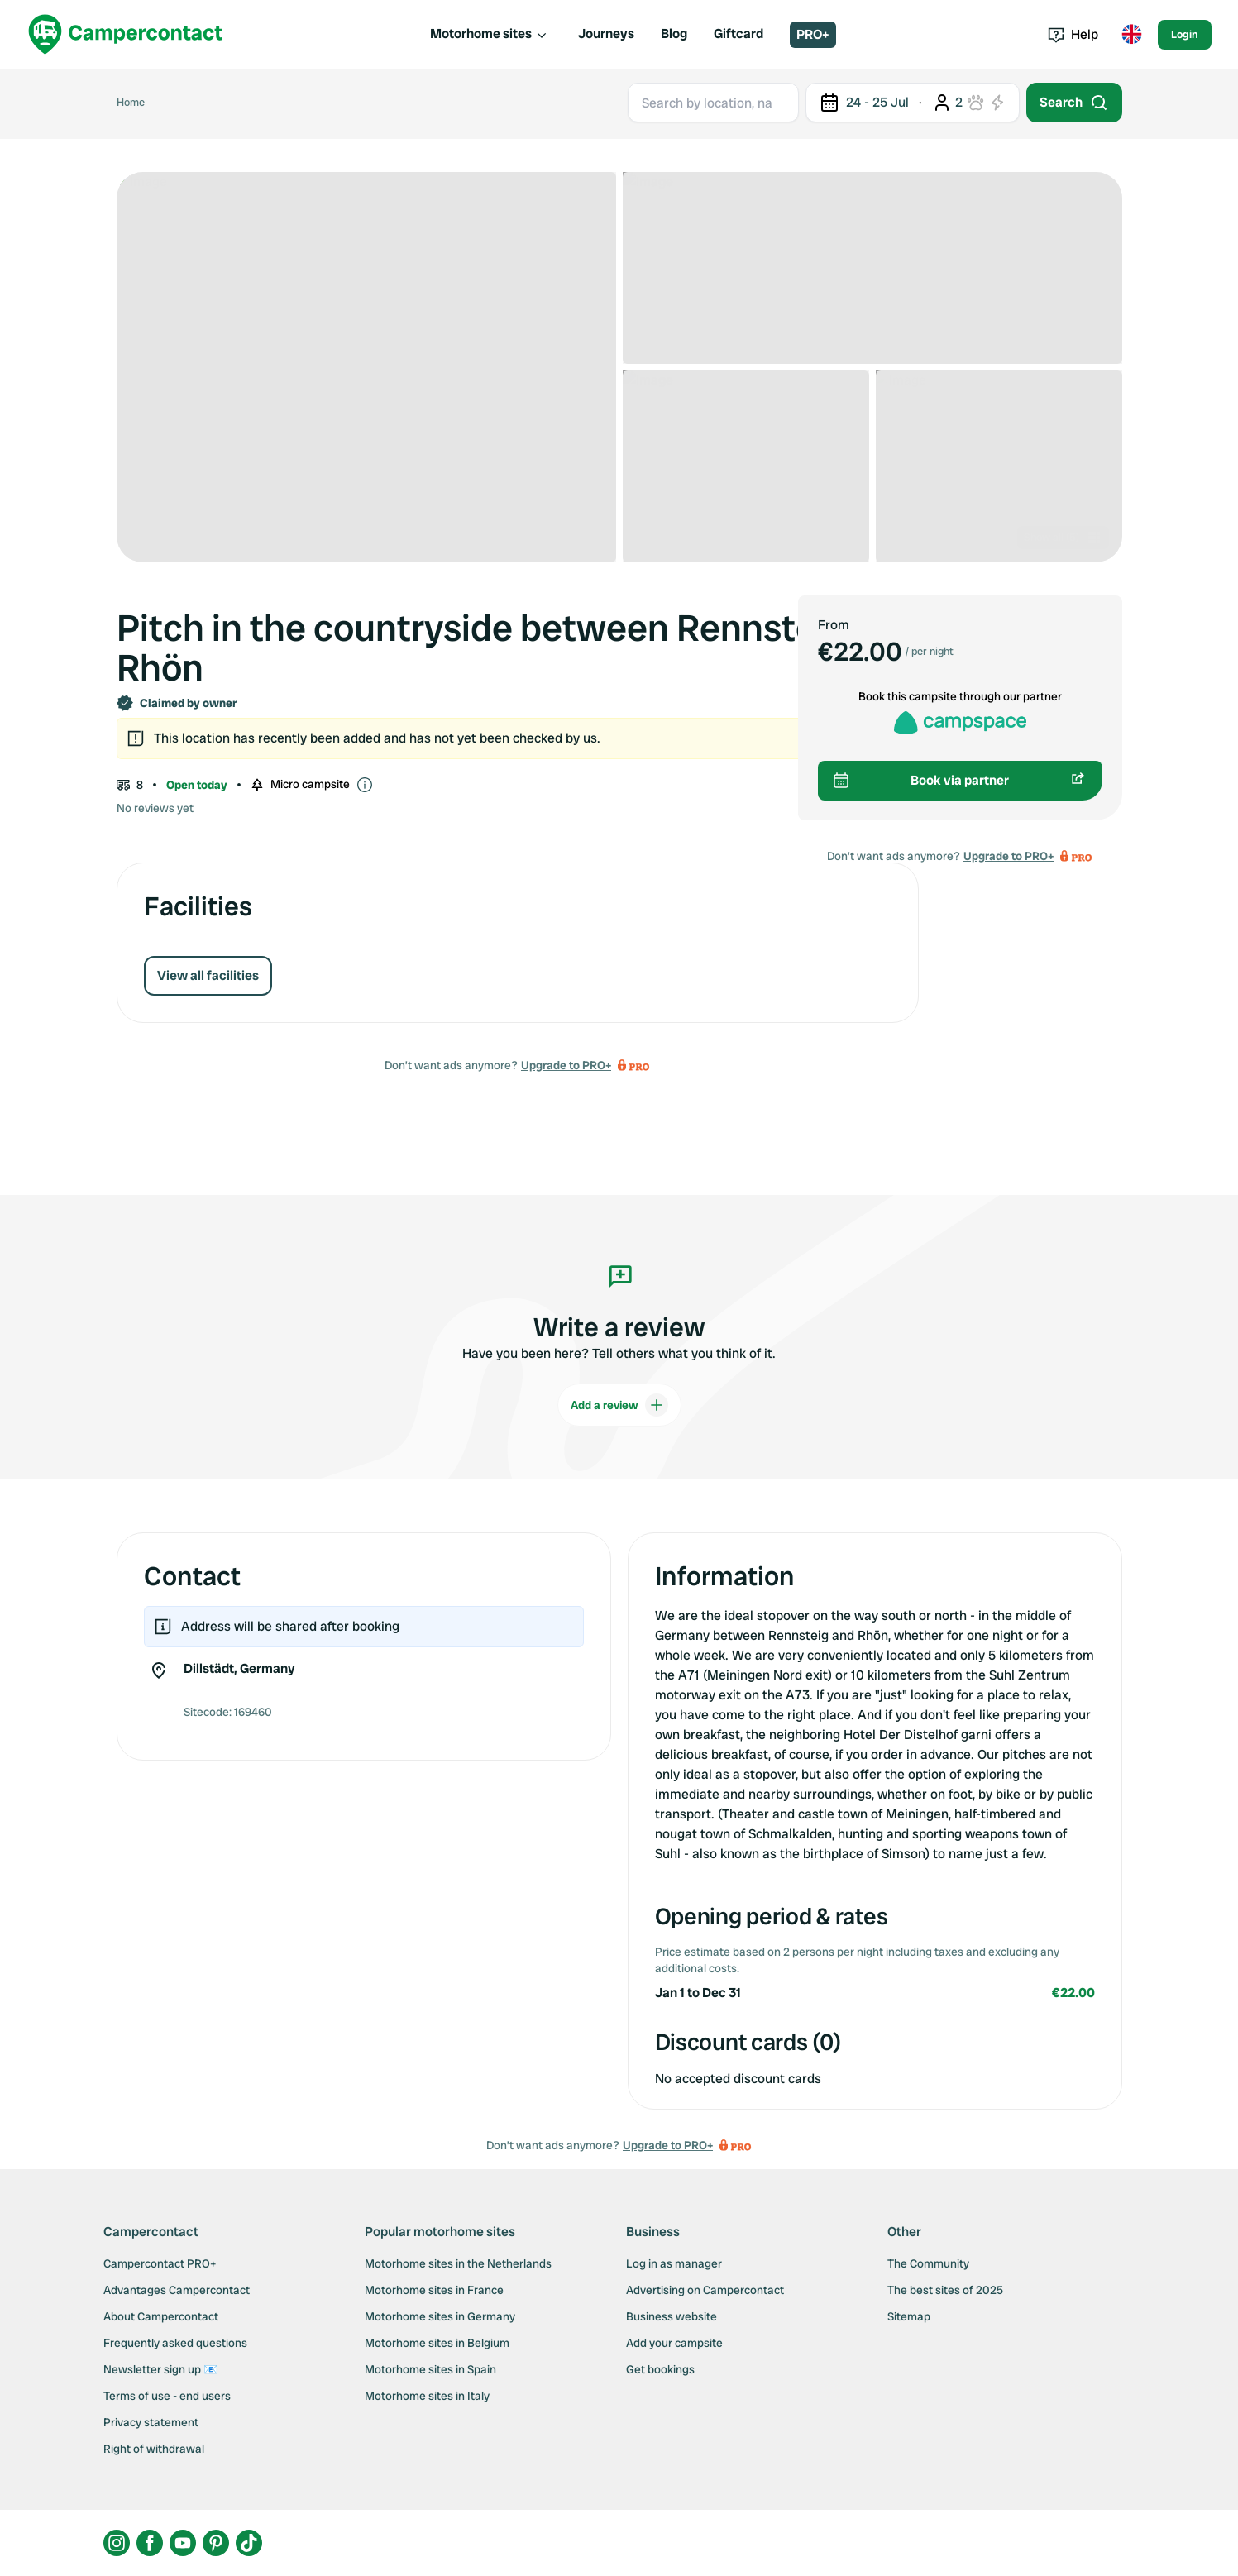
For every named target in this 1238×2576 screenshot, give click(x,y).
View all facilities (208, 975)
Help (1073, 34)
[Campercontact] (125, 34)
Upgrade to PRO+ (566, 1065)
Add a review (619, 1405)
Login (1184, 34)
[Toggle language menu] (1131, 35)
